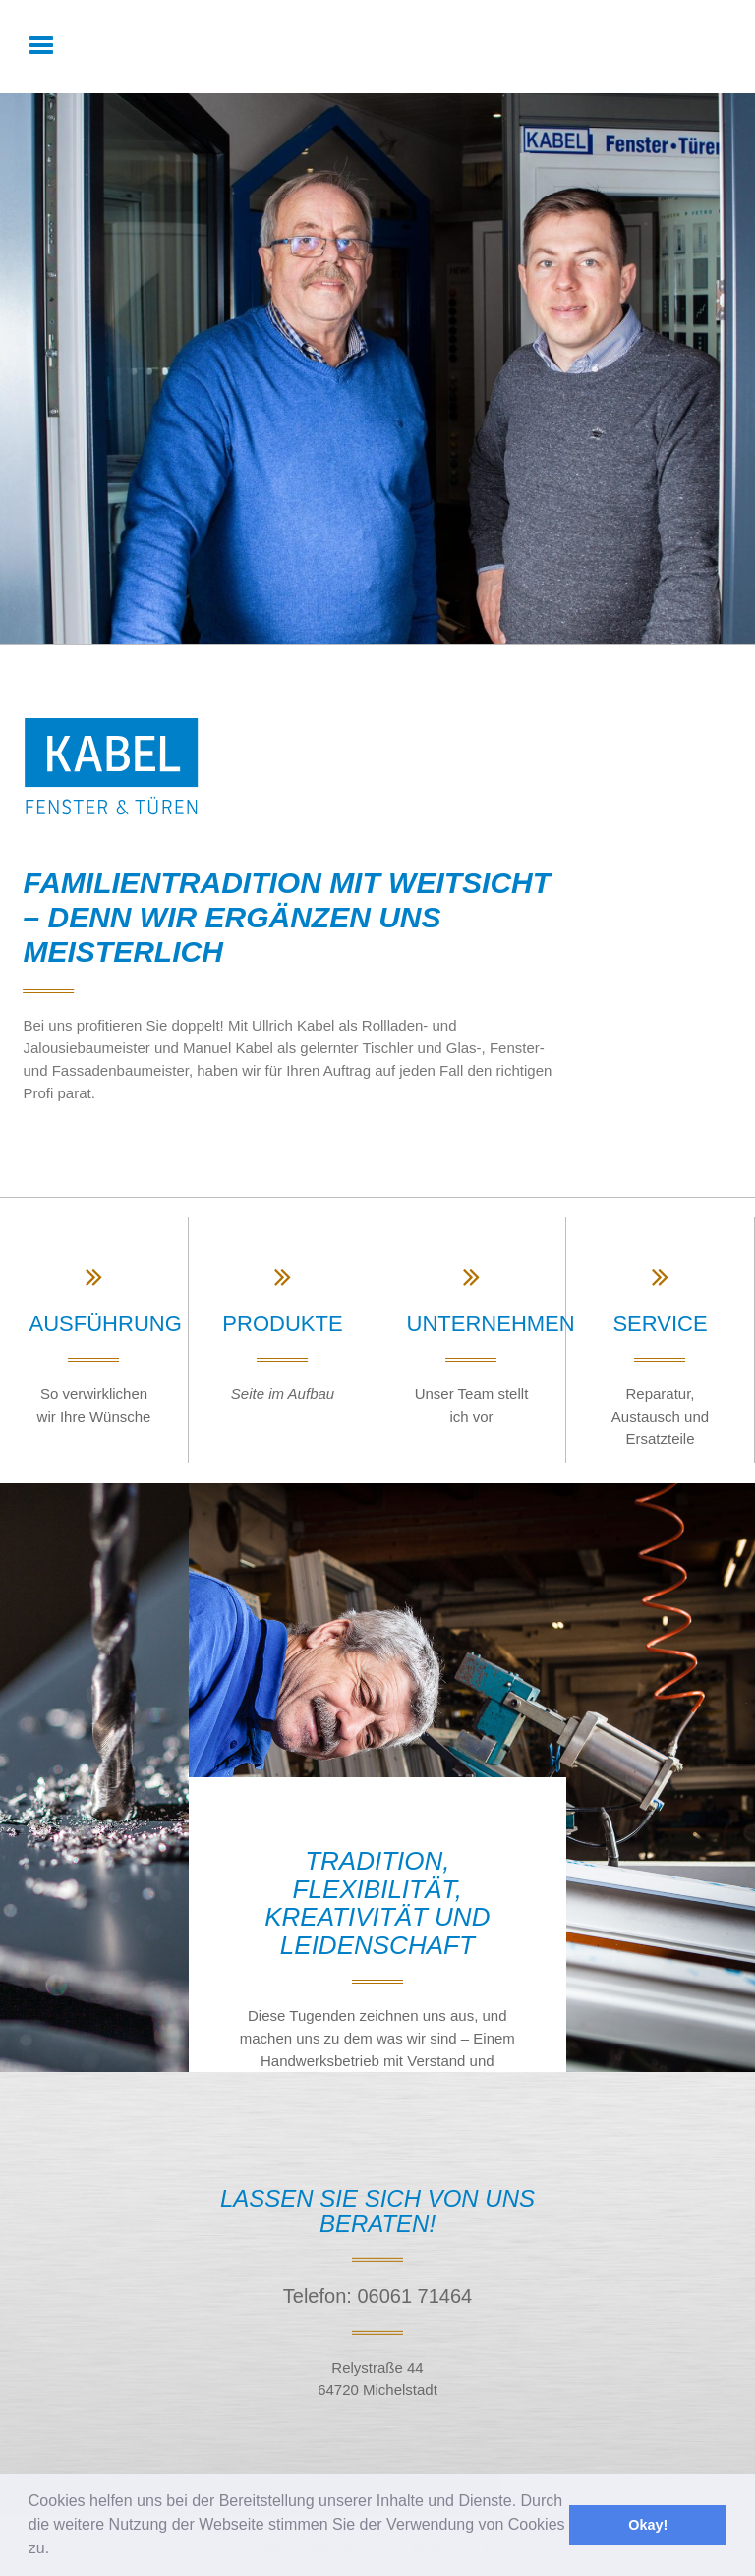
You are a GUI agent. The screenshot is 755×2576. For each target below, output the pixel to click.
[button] (57, 2550)
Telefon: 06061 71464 (377, 2296)
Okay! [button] (648, 2525)
